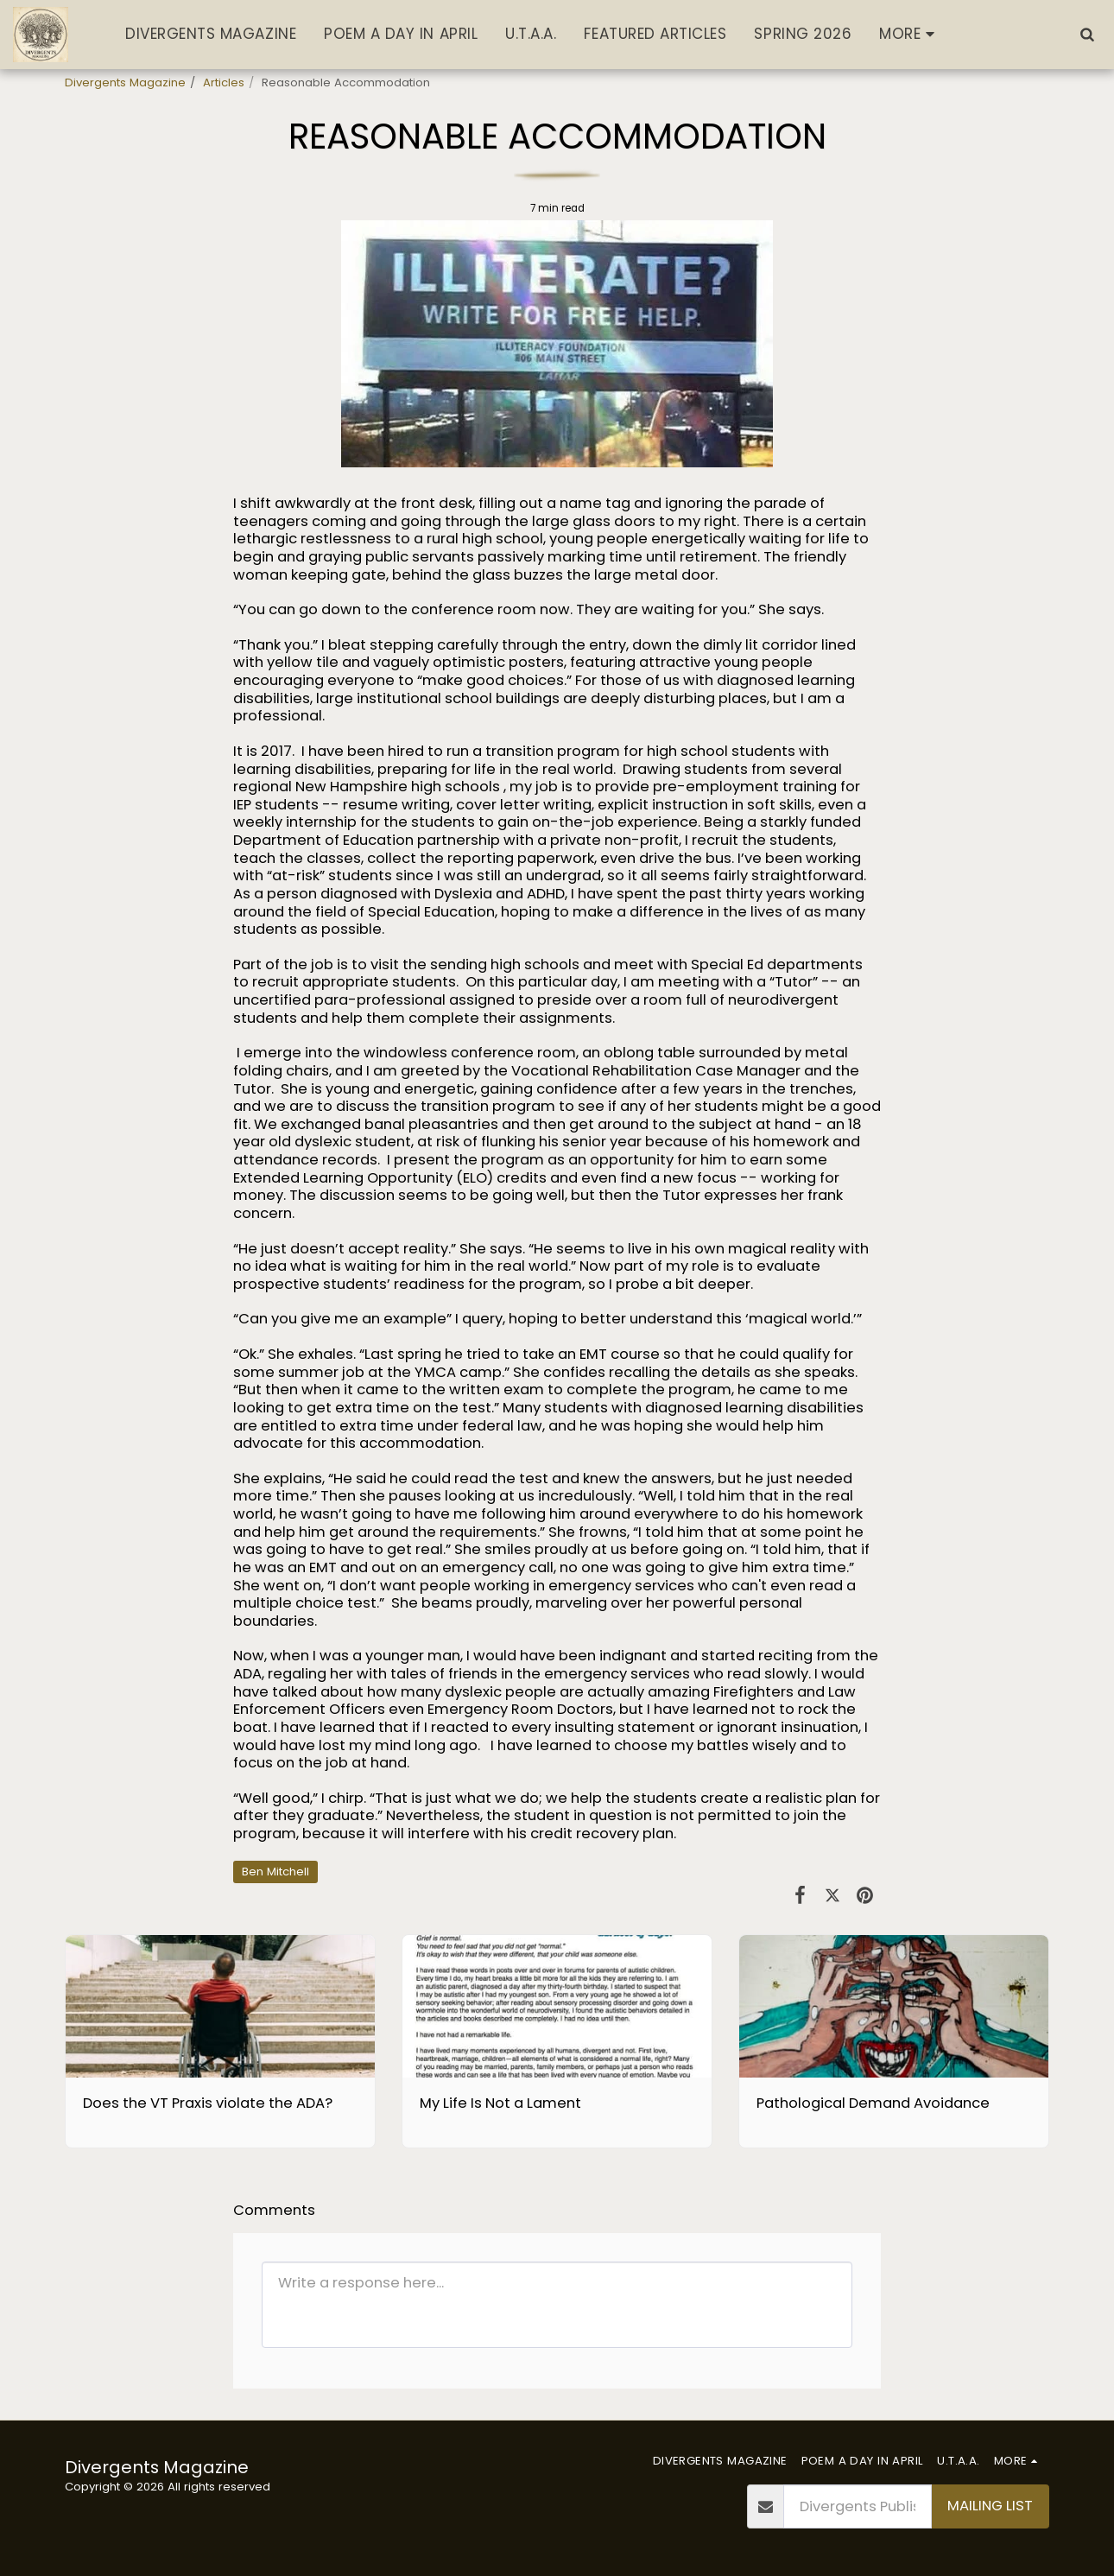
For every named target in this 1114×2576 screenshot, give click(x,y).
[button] (1086, 34)
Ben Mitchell (275, 1871)
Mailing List (990, 2506)
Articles (223, 82)
